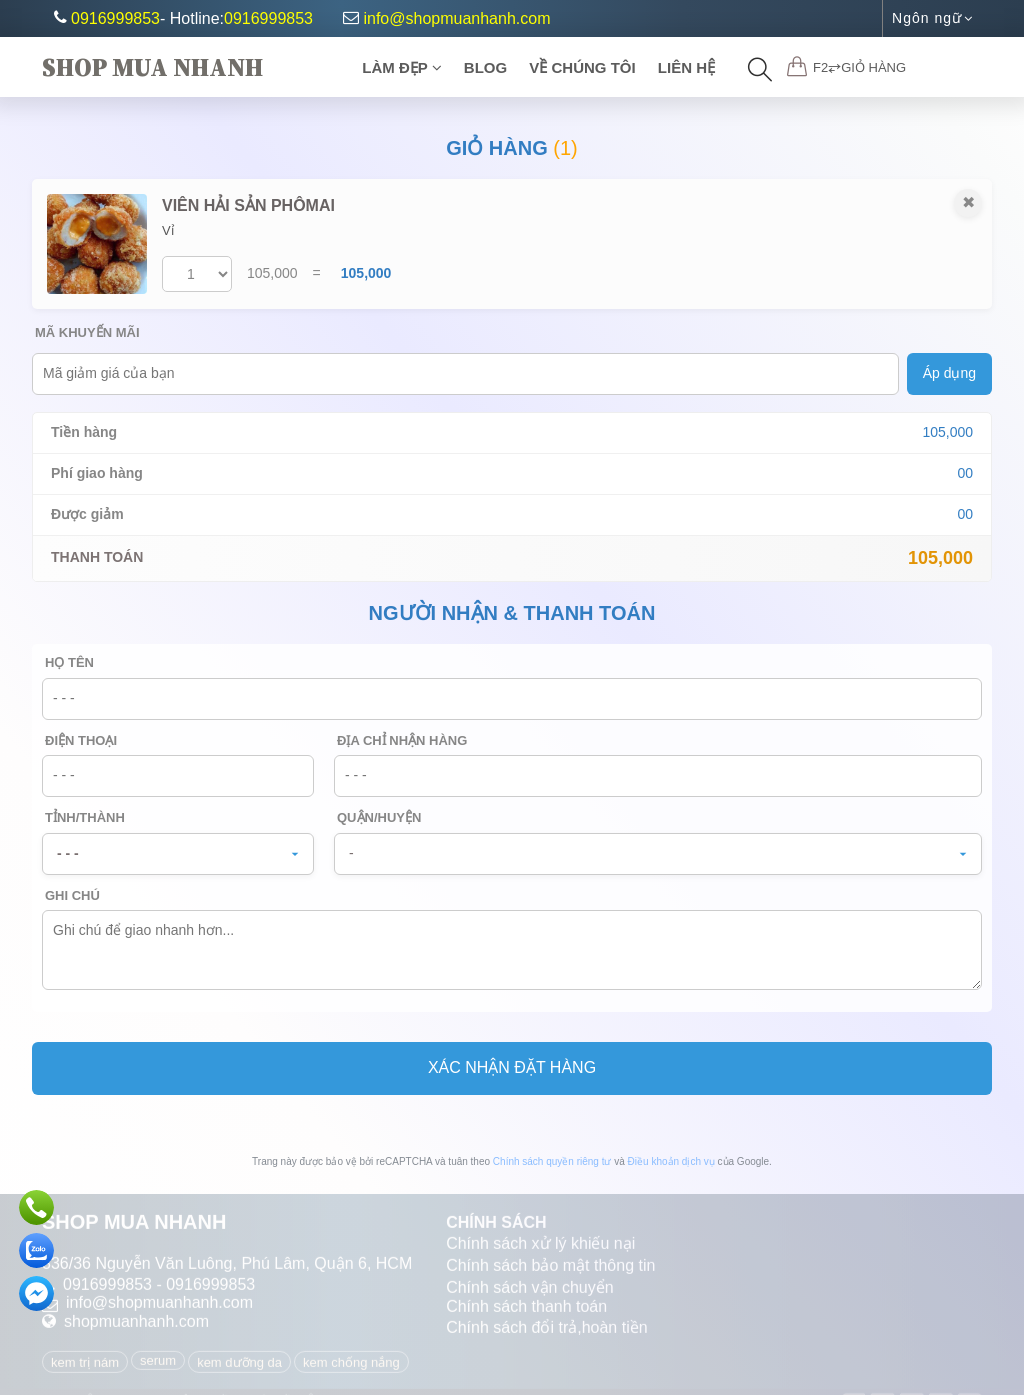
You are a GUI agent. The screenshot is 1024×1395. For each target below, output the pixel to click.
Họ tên (69, 662)
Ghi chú (72, 895)
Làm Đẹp (401, 67)
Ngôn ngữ (932, 18)
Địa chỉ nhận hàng (402, 740)
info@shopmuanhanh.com (446, 18)
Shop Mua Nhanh (152, 67)
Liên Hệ (686, 67)
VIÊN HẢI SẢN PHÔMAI (248, 205)
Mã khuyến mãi (87, 332)
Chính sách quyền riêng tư (552, 1161)
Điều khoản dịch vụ (671, 1161)
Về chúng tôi (582, 67)
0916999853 (115, 18)
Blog (485, 67)
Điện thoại (81, 740)
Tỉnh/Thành (85, 817)
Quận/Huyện (379, 817)
